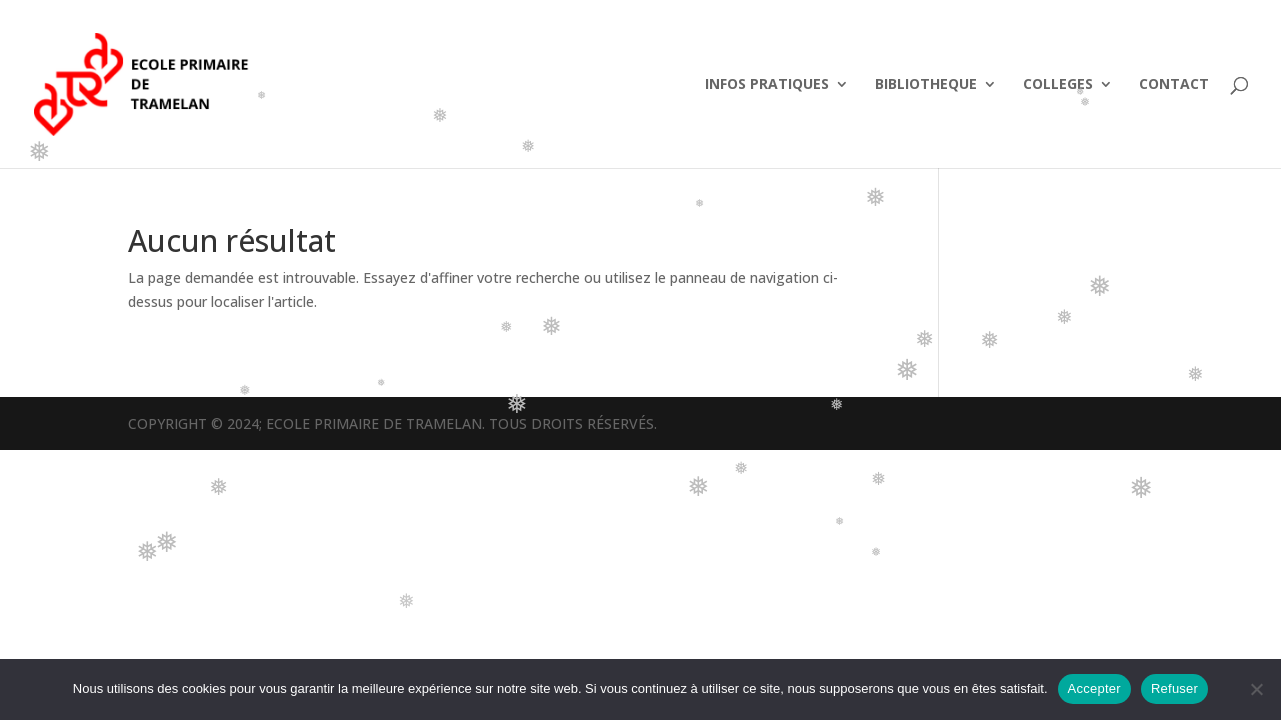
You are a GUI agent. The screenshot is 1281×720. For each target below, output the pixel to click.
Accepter (1094, 688)
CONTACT (1174, 85)
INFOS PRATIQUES (767, 85)
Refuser (1174, 688)
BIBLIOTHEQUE (926, 85)
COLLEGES (1058, 85)
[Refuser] (1256, 689)
